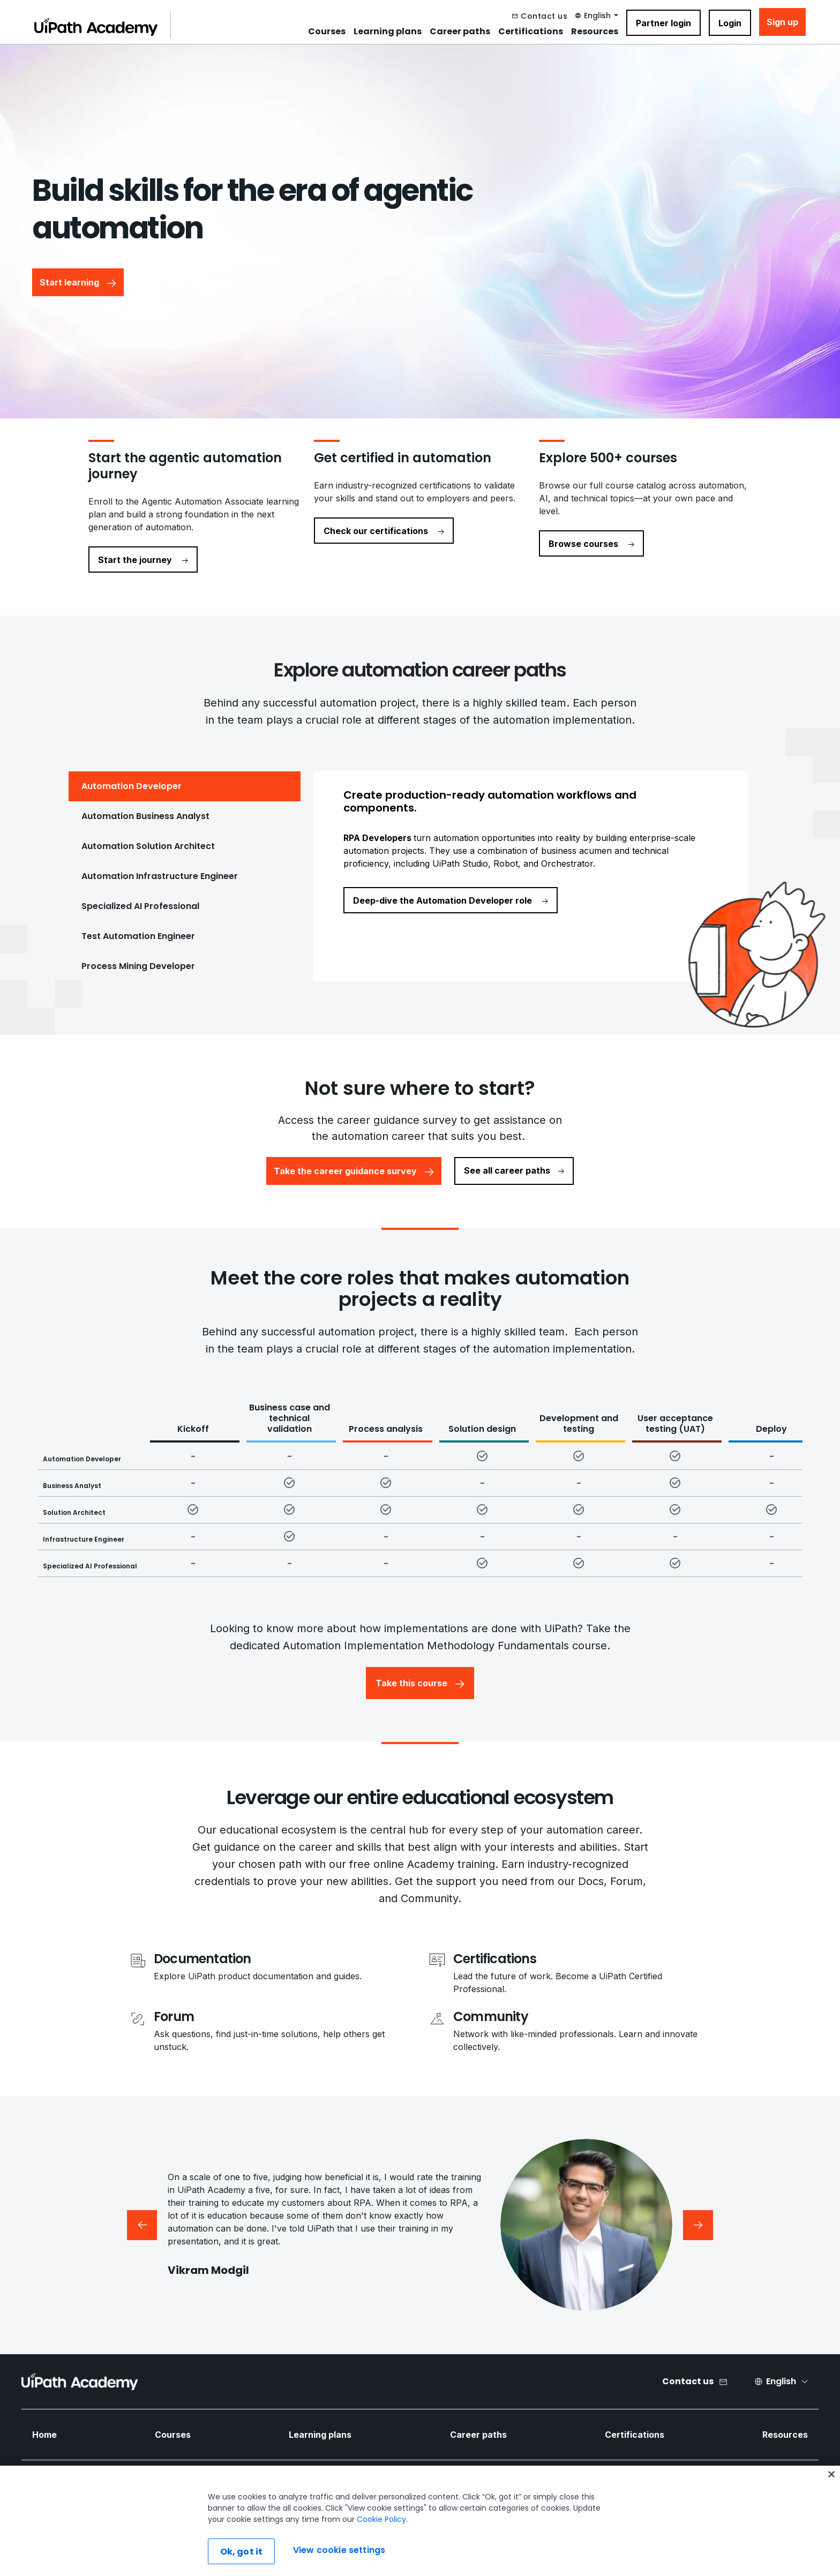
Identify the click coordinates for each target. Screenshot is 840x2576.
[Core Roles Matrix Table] (429, 1487)
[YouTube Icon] (482, 2487)
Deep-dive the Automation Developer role (450, 900)
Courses (327, 31)
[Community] (583, 2017)
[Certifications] (583, 1959)
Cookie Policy (381, 2553)
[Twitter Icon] (456, 2487)
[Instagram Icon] (509, 2487)
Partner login (663, 23)
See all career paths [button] (514, 1170)
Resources (594, 31)
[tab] (185, 786)
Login (729, 23)
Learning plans (388, 31)
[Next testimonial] (698, 2225)
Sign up (782, 22)
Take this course (420, 1683)
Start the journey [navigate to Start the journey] (143, 559)
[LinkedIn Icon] (429, 2487)
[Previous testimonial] (142, 2225)
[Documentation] (258, 1959)
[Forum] (284, 2017)
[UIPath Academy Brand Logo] (79, 2381)
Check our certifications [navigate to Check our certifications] (384, 530)
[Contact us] (539, 16)
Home (44, 2434)
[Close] (831, 2508)
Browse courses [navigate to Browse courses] (591, 543)
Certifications (530, 31)
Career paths (460, 31)
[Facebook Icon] (402, 2487)
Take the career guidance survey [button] (354, 1171)
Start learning (78, 282)
